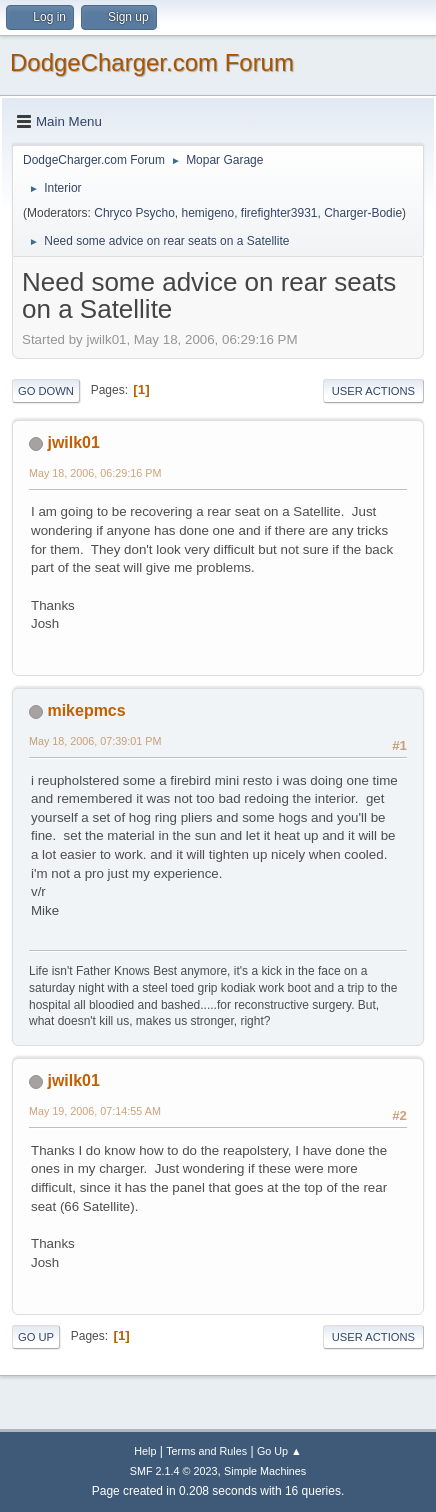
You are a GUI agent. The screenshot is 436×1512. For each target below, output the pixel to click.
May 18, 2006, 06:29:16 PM (95, 473)
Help (145, 1451)
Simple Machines (265, 1471)
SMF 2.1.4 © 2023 (174, 1471)
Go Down (46, 391)
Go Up (36, 1337)
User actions (373, 391)
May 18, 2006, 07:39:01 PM (95, 741)
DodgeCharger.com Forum (152, 62)
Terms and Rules (206, 1451)
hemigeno (208, 213)
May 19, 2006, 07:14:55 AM (95, 1111)
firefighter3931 (279, 213)
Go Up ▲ (279, 1451)
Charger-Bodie (363, 213)
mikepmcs (86, 710)
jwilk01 (73, 442)
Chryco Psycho (134, 213)
